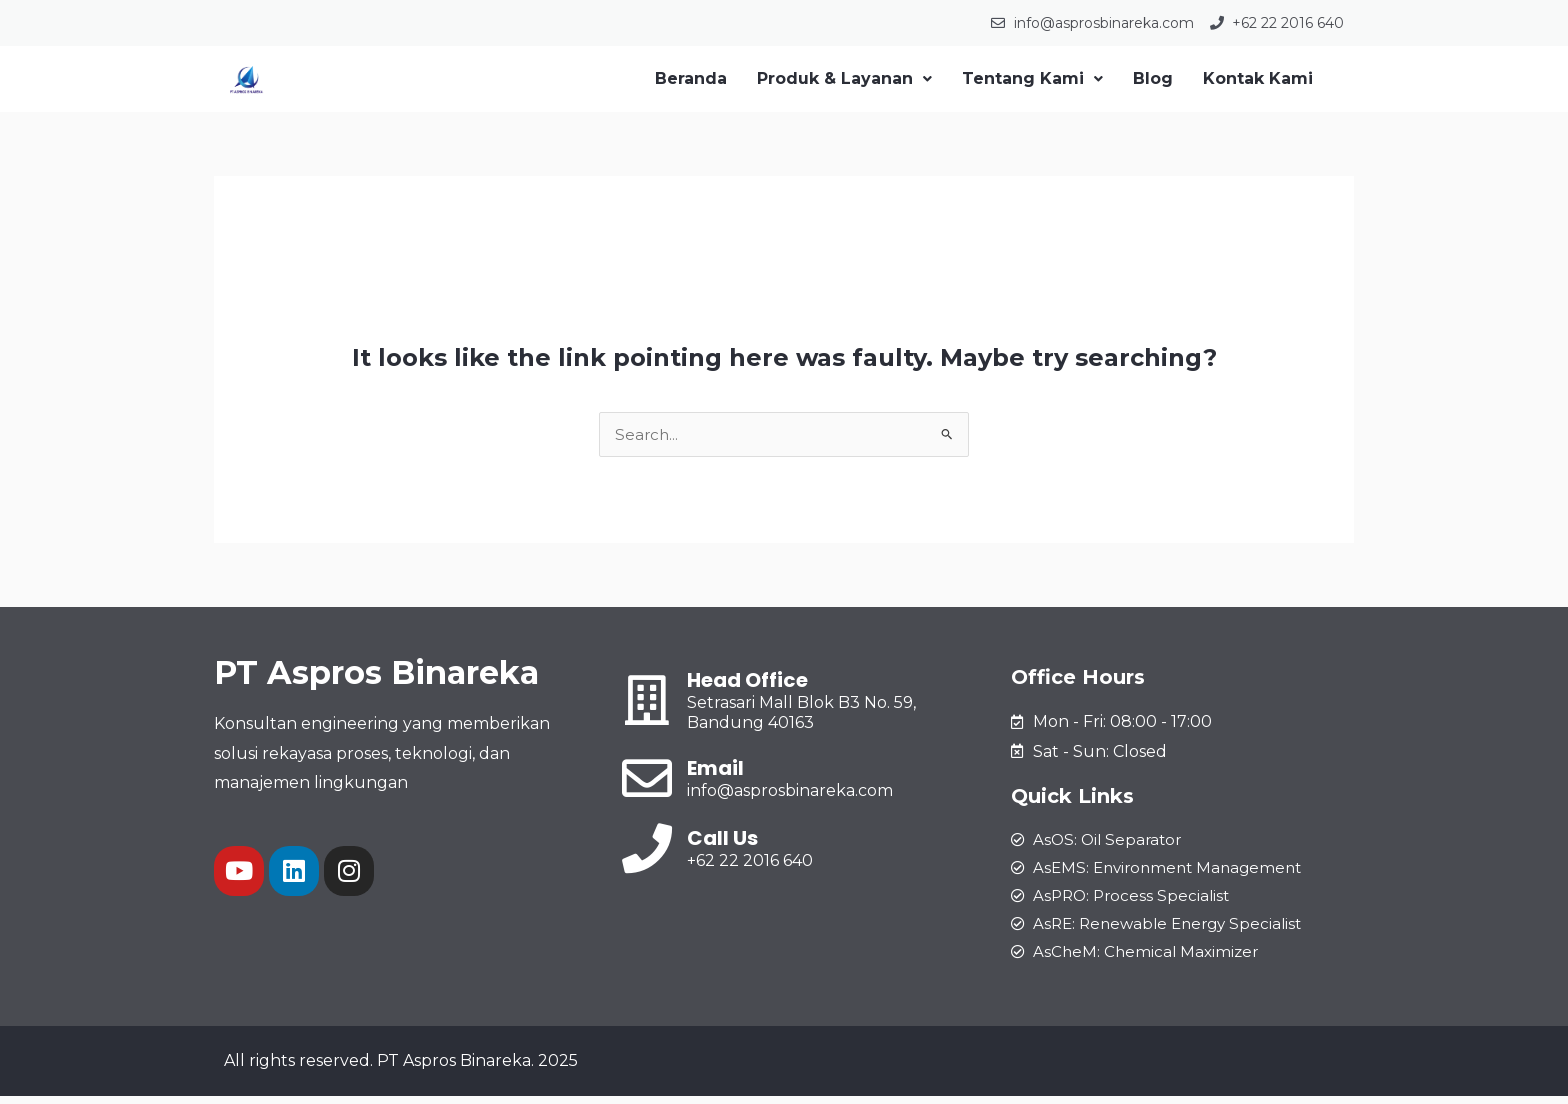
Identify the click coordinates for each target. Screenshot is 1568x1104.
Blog (1153, 78)
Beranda (691, 78)
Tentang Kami (1032, 78)
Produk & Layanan (844, 78)
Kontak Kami (1258, 78)
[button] (844, 79)
